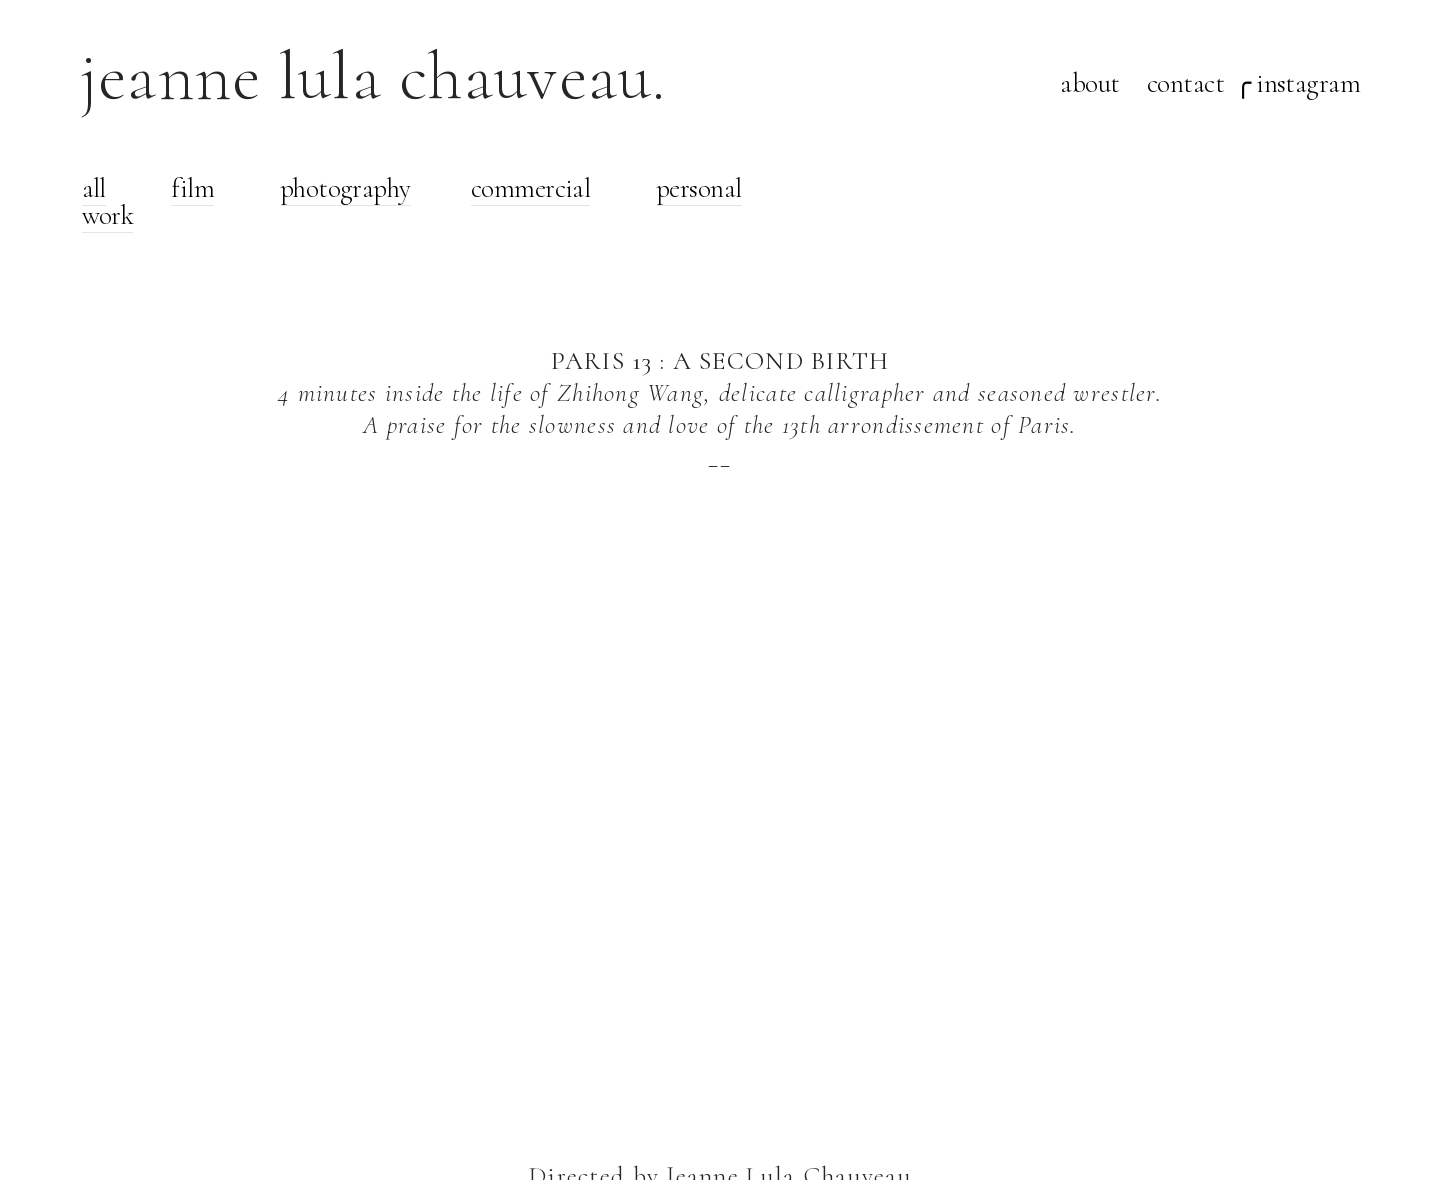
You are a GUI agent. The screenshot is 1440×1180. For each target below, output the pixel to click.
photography (345, 188)
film (192, 188)
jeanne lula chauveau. (373, 76)
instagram (1308, 83)
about (1089, 83)
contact (1185, 83)
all (94, 188)
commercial (531, 188)
